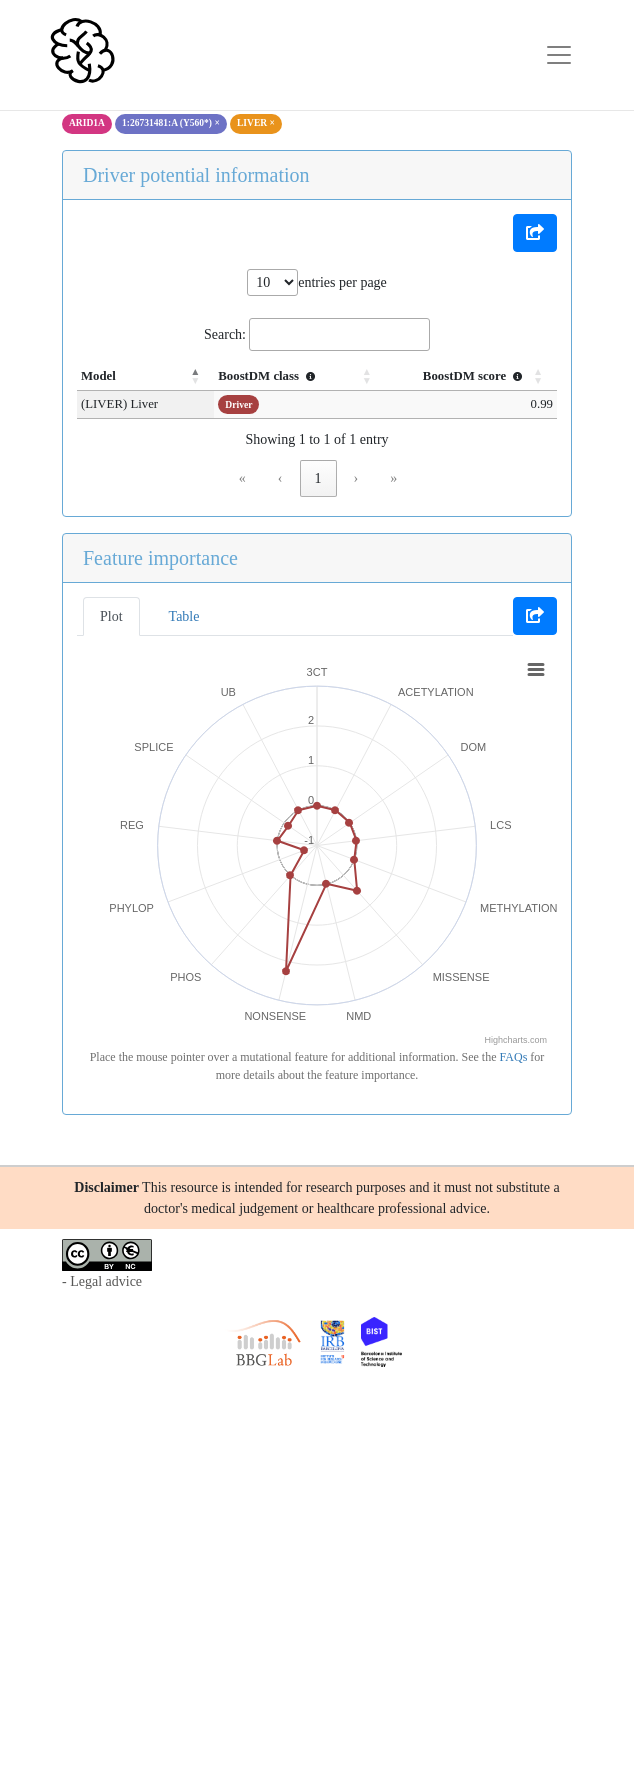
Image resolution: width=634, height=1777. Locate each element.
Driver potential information (196, 175)
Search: (225, 334)
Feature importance (160, 558)
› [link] (356, 478)
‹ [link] (280, 478)
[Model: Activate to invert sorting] (134, 377)
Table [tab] (184, 616)
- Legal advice (102, 1281)
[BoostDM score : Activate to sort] (464, 377)
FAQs (514, 1057)
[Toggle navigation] (559, 55)
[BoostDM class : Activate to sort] (281, 377)
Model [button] (98, 376)
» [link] (393, 478)
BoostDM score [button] (475, 376)
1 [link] (318, 478)
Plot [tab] (111, 616)
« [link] (242, 478)
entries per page (342, 282)
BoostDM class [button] (246, 376)
